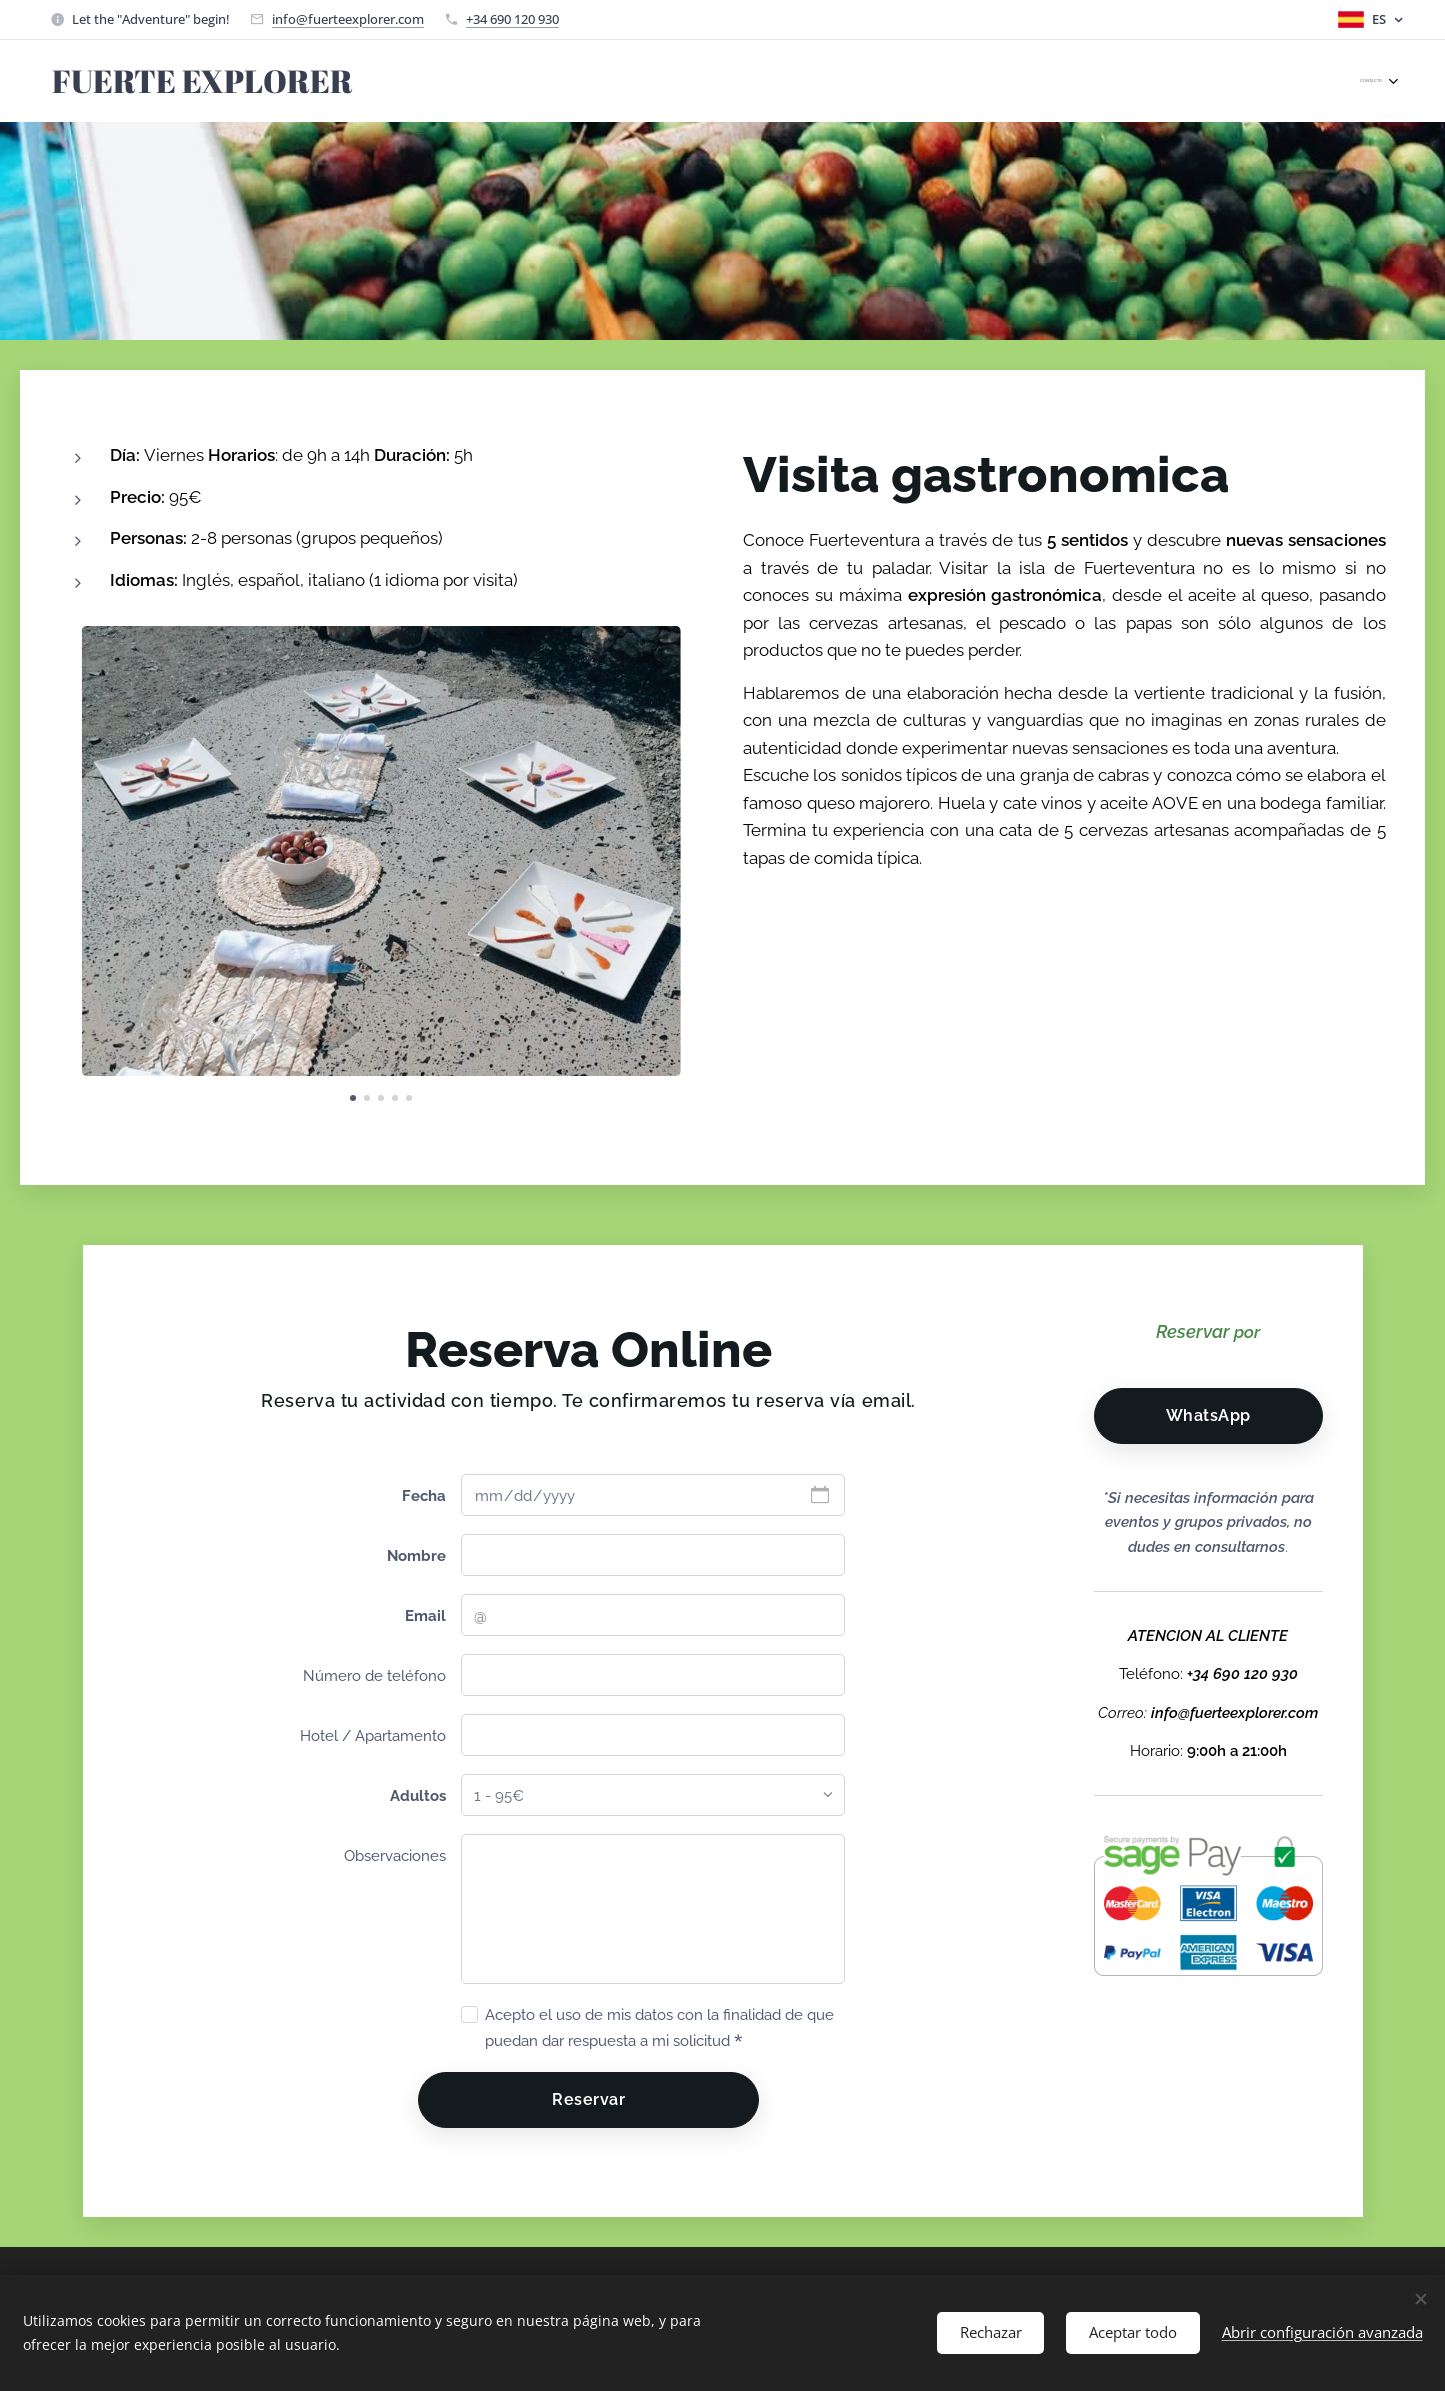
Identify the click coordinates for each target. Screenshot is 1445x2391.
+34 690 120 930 (512, 19)
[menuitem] (1391, 81)
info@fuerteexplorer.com (348, 19)
